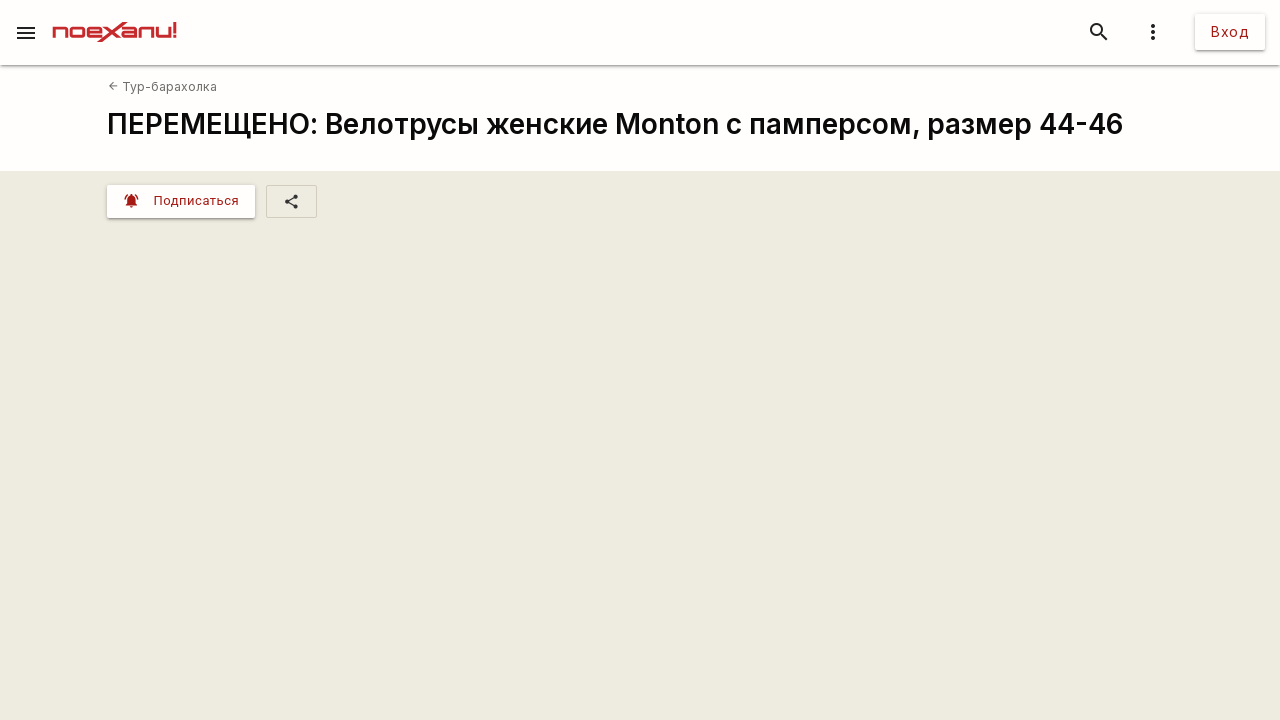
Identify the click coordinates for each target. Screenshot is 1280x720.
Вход (1230, 31)
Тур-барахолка (162, 86)
